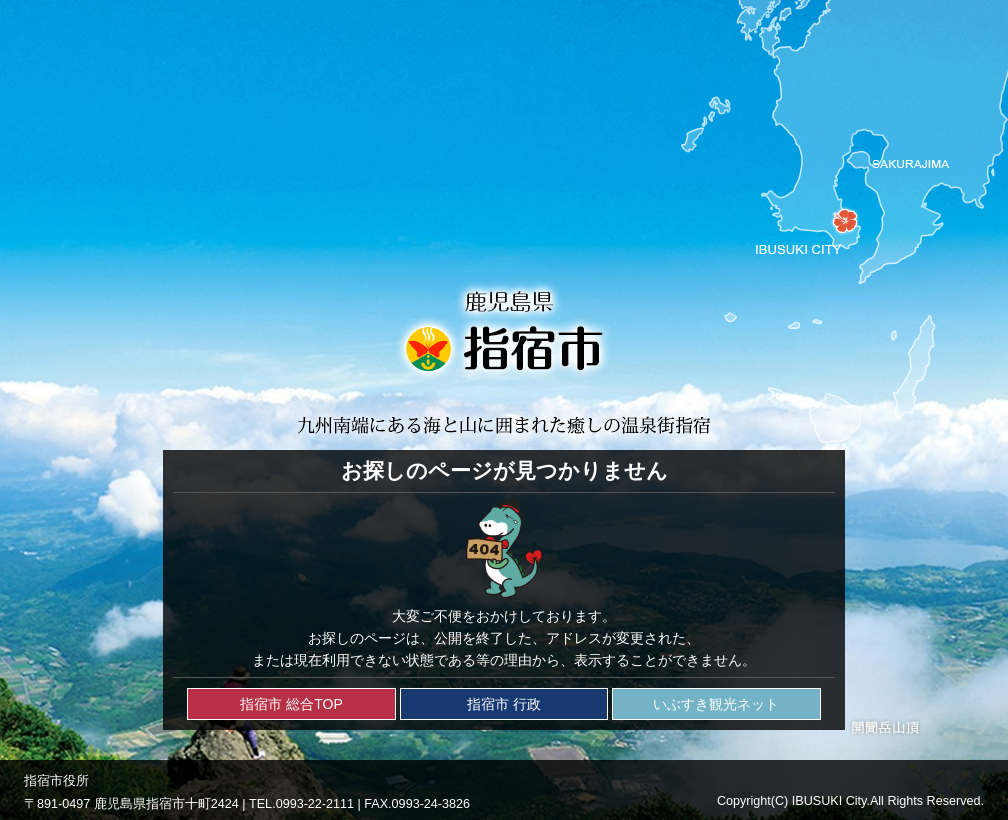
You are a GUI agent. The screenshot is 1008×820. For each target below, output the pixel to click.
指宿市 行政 (504, 704)
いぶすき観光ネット (716, 704)
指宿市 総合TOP (291, 704)
